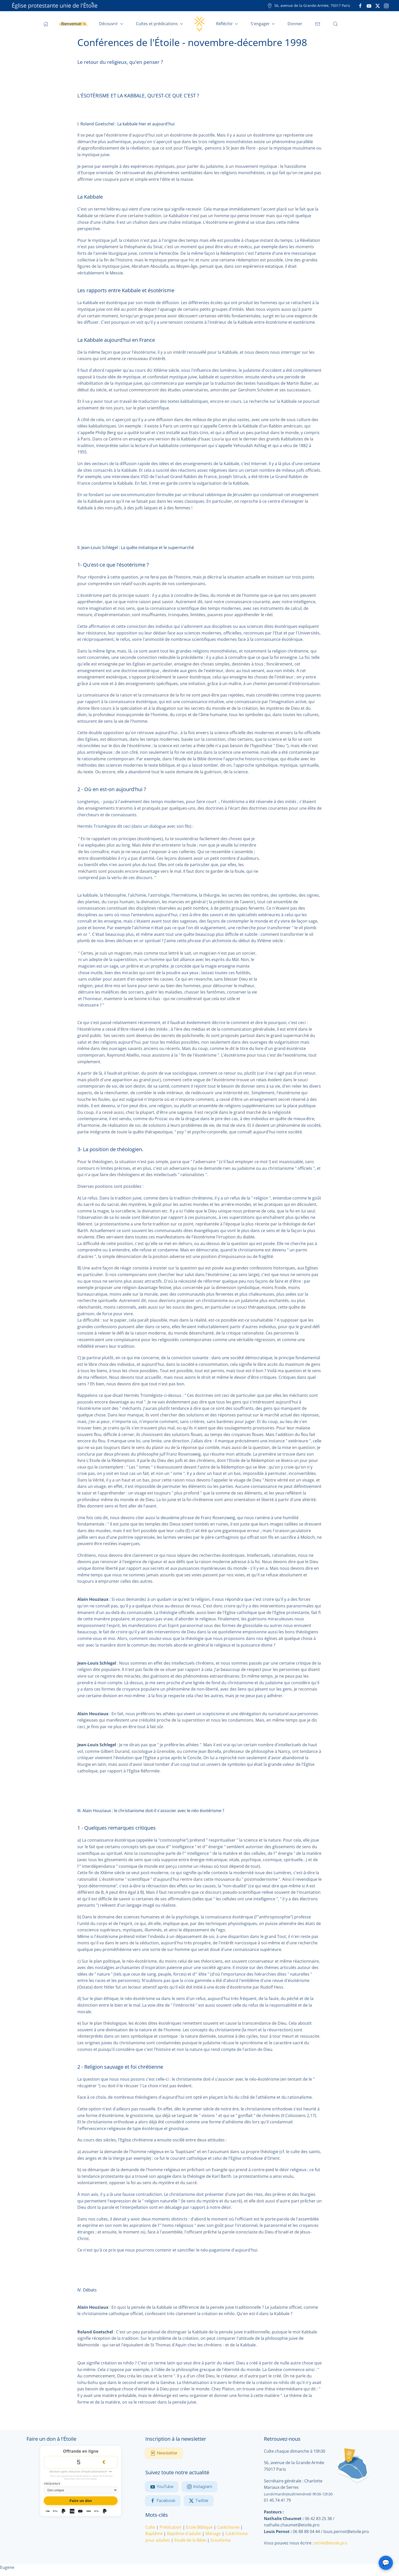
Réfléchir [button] (227, 23)
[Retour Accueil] (199, 24)
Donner (295, 23)
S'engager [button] (263, 23)
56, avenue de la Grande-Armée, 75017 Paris (308, 5)
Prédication (171, 2527)
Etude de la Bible (190, 2540)
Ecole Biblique (199, 2527)
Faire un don (80, 2501)
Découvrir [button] (111, 23)
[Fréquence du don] (81, 2490)
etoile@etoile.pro (331, 2543)
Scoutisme (220, 2540)
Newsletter (163, 2453)
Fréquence (52, 2484)
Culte (150, 2527)
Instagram (199, 2486)
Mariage (213, 2534)
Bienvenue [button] (73, 23)
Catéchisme (228, 2527)
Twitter (198, 2500)
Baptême (154, 2534)
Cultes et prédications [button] (159, 23)
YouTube (161, 2486)
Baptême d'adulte (184, 2534)
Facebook (162, 2500)
